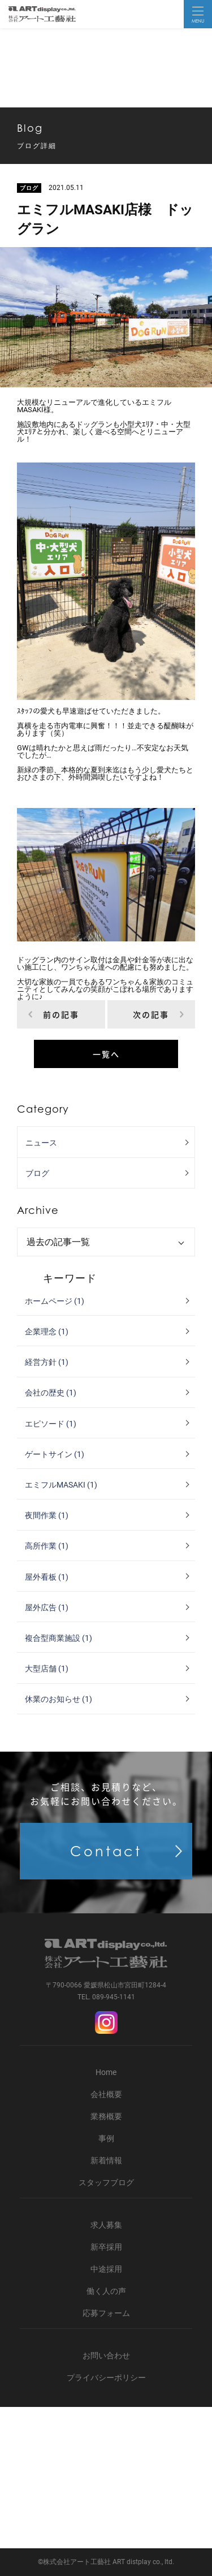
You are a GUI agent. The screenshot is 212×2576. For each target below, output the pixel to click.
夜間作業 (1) (46, 1515)
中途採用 (106, 2269)
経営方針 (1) (46, 1362)
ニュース (41, 1142)
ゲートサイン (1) (54, 1454)
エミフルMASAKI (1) (61, 1484)
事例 (106, 2138)
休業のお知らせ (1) (58, 1699)
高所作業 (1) (46, 1545)
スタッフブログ (106, 2182)
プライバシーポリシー (106, 2377)
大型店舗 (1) (46, 1668)
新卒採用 (106, 2247)
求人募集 (106, 2225)
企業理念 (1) (46, 1331)
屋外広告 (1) (46, 1607)
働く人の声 (106, 2291)
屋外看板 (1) (46, 1576)
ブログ (37, 1173)
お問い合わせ (106, 2355)
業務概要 (106, 2116)
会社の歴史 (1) (50, 1392)
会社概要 (106, 2094)
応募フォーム (106, 2313)
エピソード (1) (50, 1423)
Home (106, 2072)
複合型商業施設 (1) (58, 1638)
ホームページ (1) (54, 1301)
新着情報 (106, 2160)
